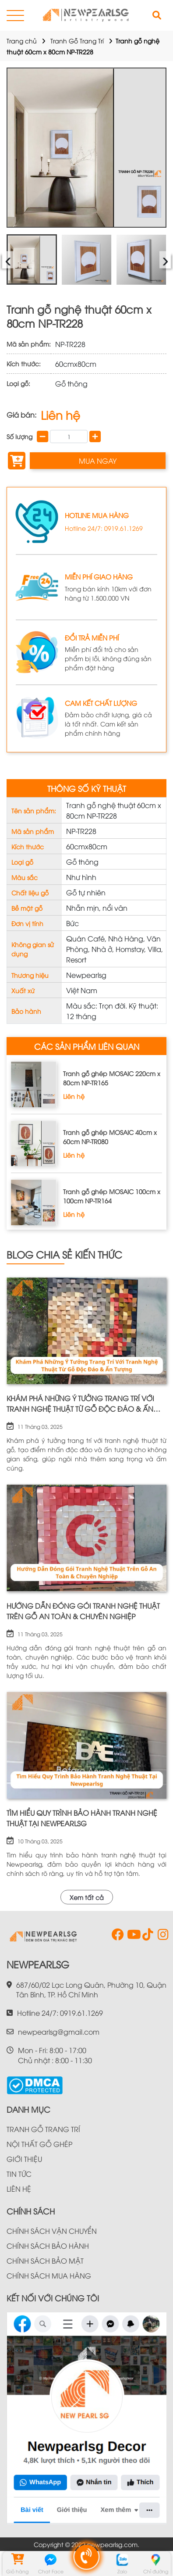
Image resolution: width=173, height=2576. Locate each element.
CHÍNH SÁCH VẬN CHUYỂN (52, 2231)
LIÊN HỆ (19, 2188)
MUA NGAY (98, 460)
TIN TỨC (19, 2174)
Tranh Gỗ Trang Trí (77, 40)
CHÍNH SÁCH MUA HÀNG (49, 2275)
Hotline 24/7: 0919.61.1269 (104, 528)
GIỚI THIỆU (24, 2159)
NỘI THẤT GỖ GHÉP (39, 2144)
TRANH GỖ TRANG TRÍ (43, 2129)
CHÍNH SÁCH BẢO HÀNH (48, 2245)
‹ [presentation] (8, 259)
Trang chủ (22, 40)
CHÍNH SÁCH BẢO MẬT (45, 2260)
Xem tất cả (87, 1897)
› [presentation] (165, 259)
